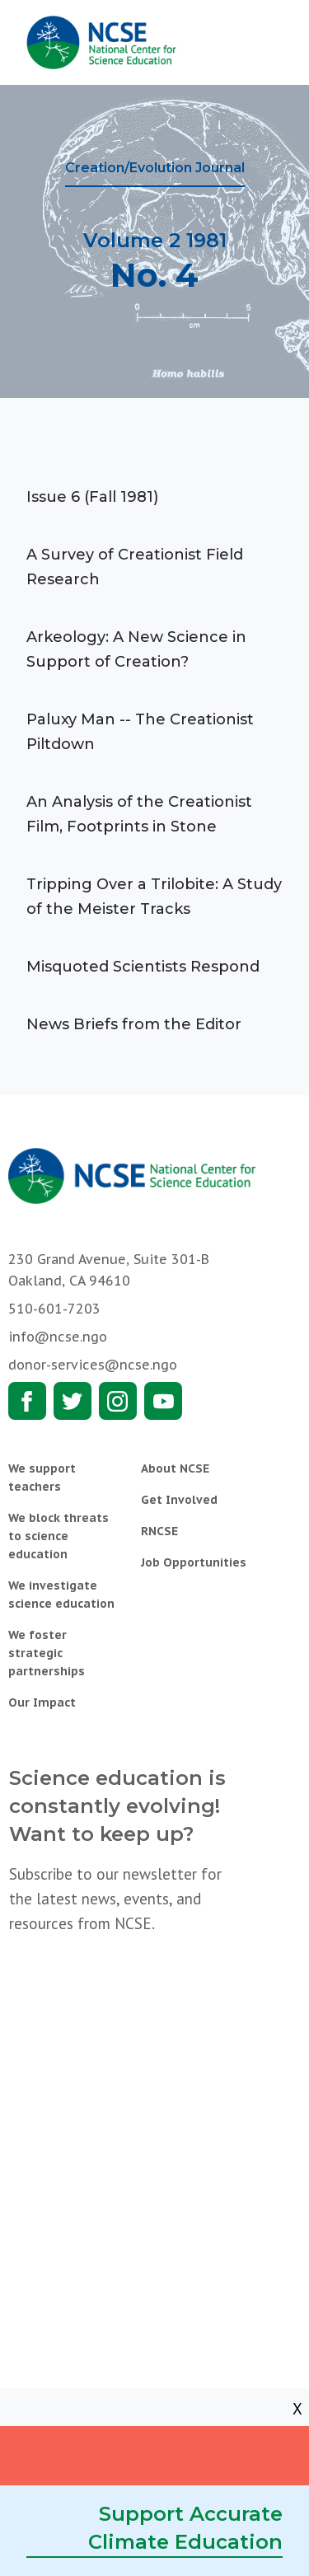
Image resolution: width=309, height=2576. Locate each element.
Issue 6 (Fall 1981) (92, 497)
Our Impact (42, 1702)
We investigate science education (61, 1594)
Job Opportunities (193, 1562)
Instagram (118, 1401)
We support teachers (42, 1477)
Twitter (72, 1401)
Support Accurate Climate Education (185, 2528)
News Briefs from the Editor (133, 1024)
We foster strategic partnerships (46, 1653)
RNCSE (159, 1531)
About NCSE (175, 1468)
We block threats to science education (58, 1536)
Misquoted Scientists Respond (143, 967)
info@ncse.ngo (57, 1336)
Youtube (163, 1401)
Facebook (27, 1401)
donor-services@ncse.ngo (92, 1364)
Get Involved (179, 1499)
